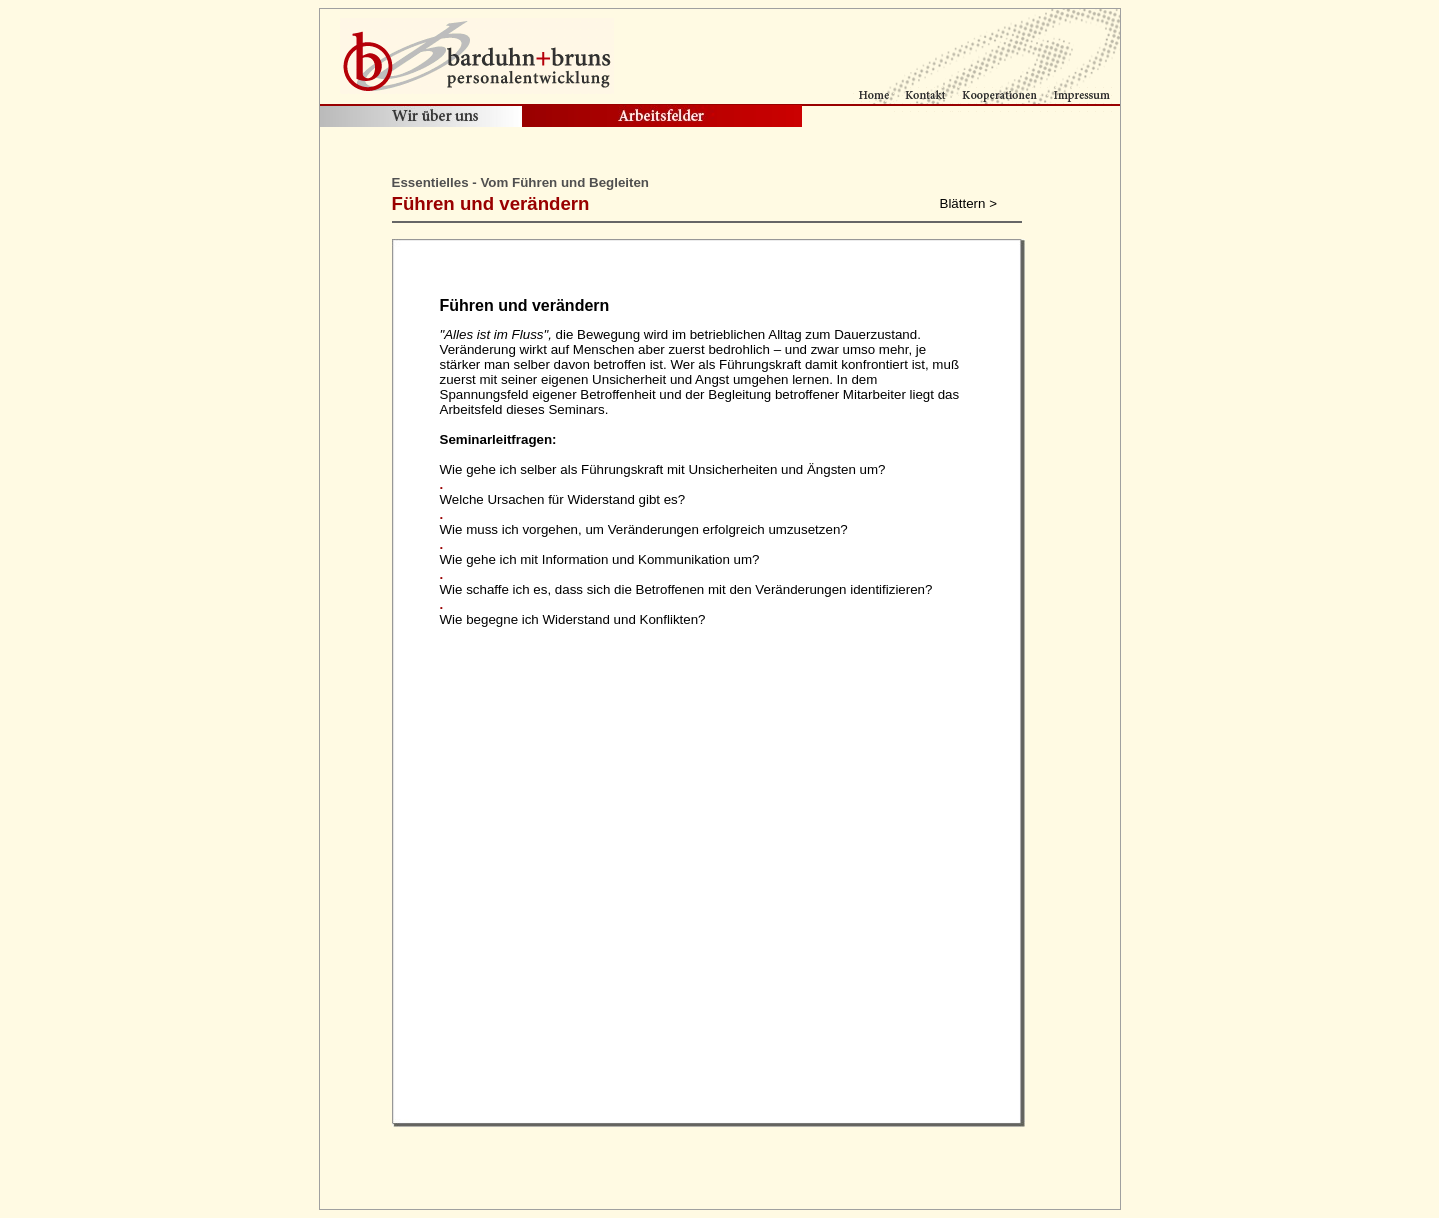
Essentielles (430, 182)
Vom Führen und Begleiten (564, 182)
